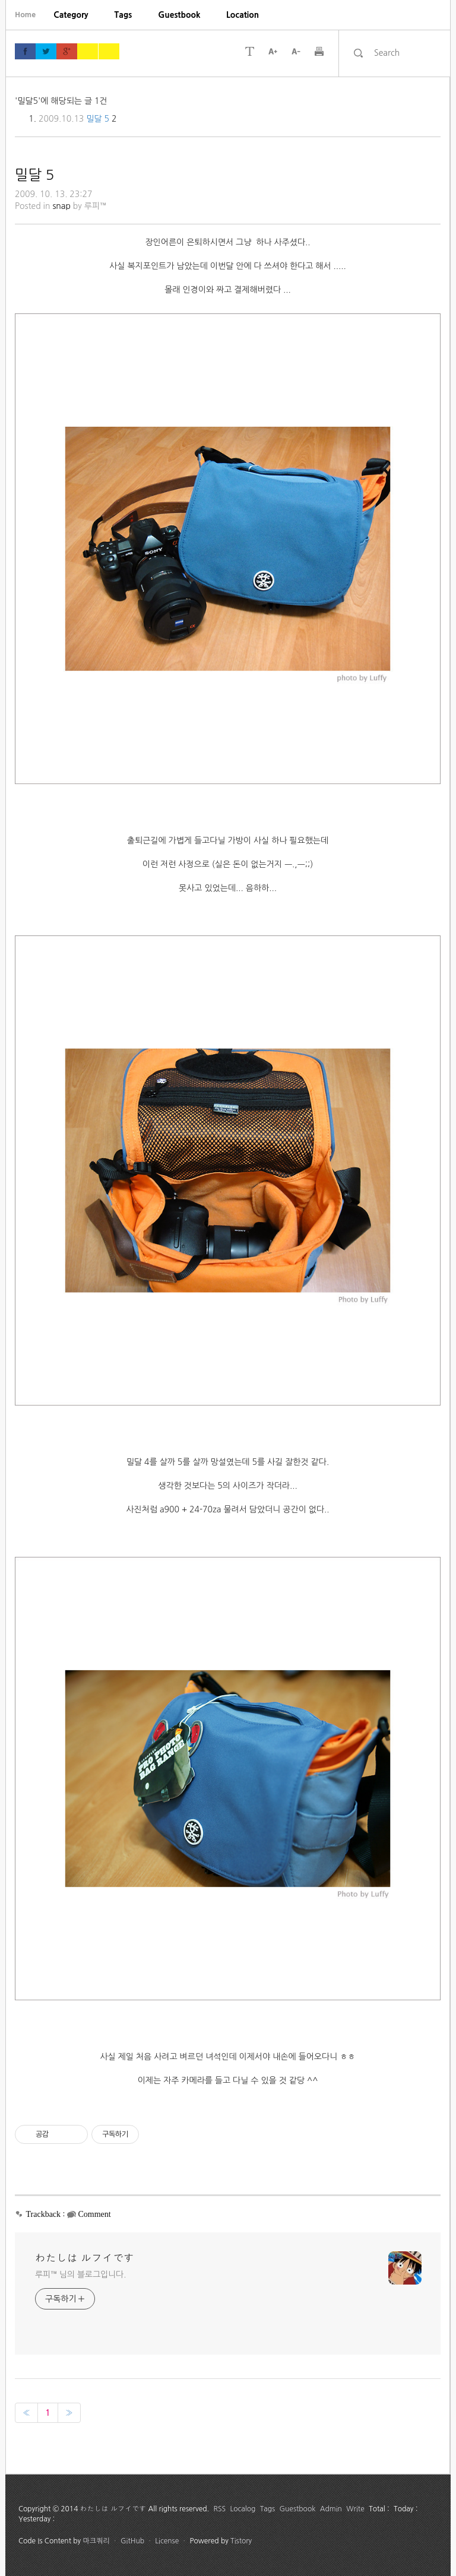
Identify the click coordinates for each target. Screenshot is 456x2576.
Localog (242, 2508)
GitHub (132, 2541)
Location (242, 15)
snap (61, 206)
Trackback (43, 2214)
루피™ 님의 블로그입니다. (80, 2274)
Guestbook (179, 15)
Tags (123, 15)
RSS (220, 2508)
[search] (404, 53)
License (167, 2541)
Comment (94, 2214)
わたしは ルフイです (84, 2258)
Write (355, 2508)
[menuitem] (71, 15)
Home (25, 14)
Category (70, 15)
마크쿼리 (96, 2541)
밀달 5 (97, 119)
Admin (331, 2508)
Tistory (241, 2541)
